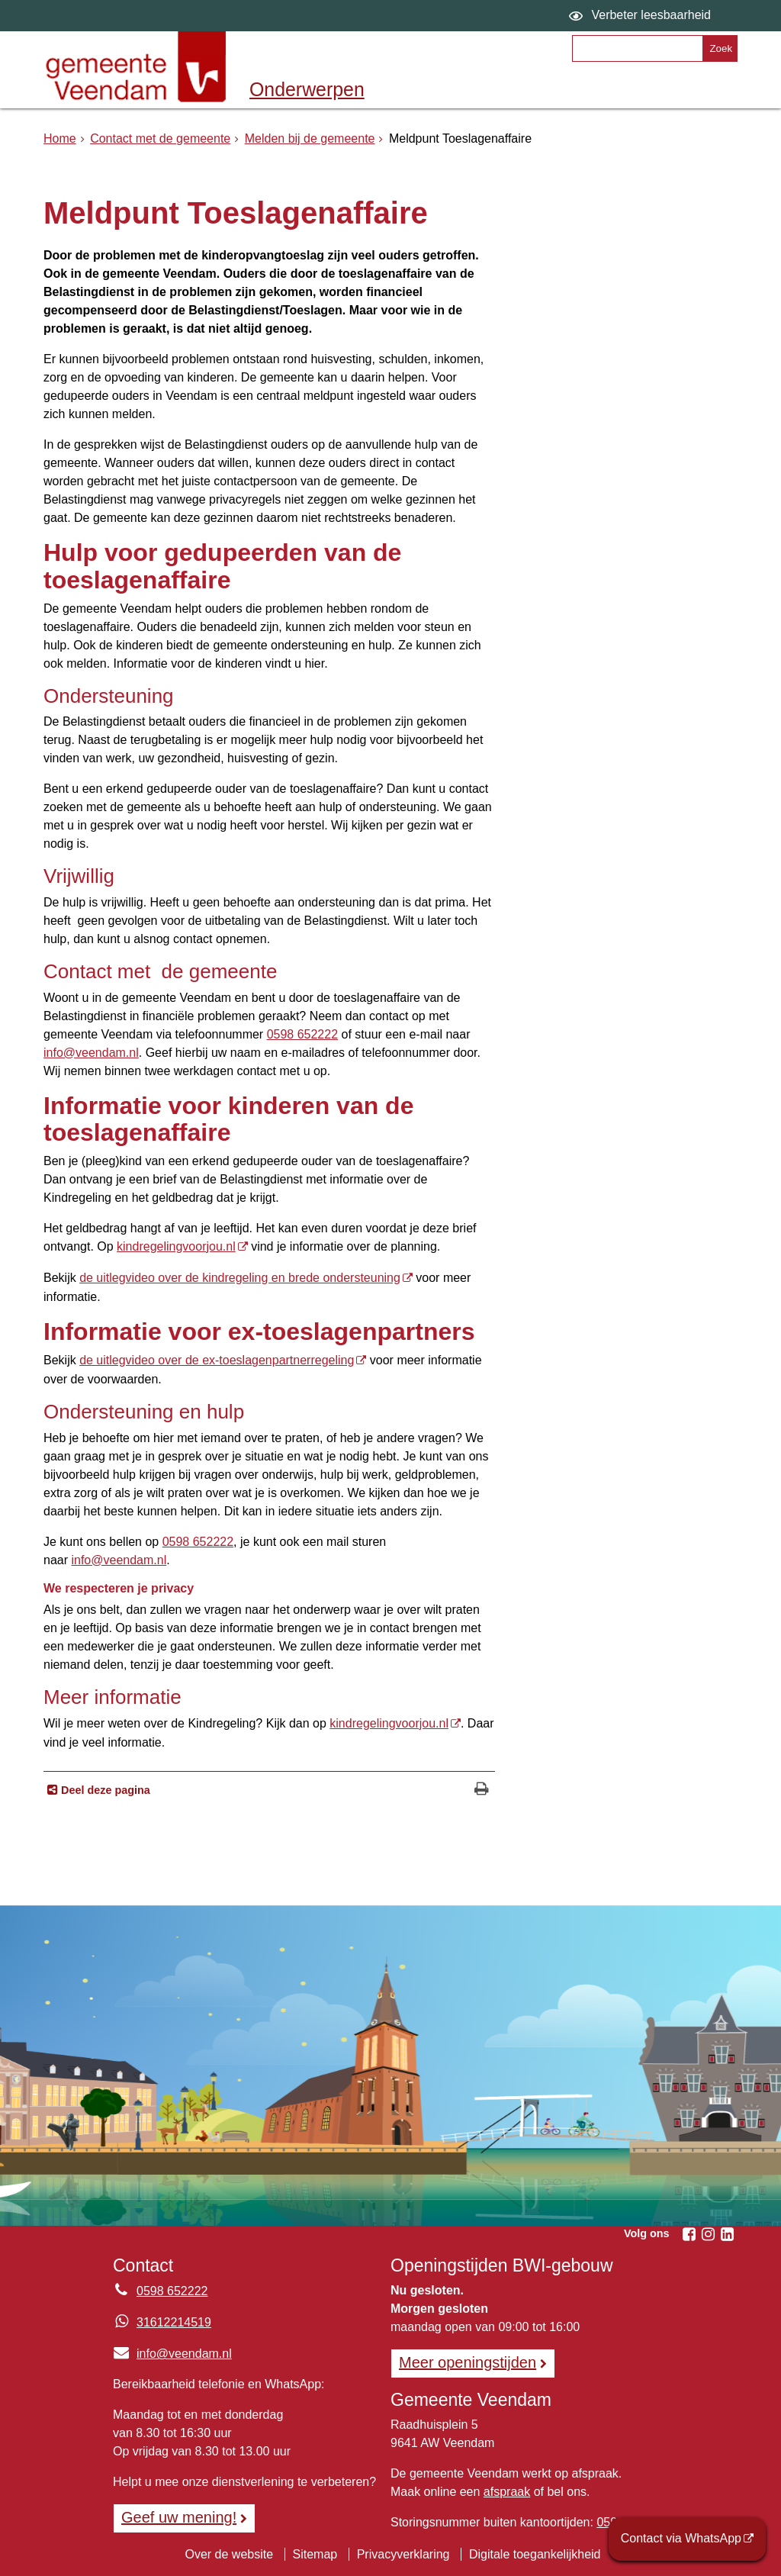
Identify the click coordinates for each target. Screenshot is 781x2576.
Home (59, 138)
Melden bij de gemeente (310, 138)
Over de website (229, 2554)
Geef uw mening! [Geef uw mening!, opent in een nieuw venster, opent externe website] (178, 2517)
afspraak (507, 2491)
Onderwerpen (307, 89)
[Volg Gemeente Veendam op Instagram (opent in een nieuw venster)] (707, 2234)
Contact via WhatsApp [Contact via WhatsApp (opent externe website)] (681, 2538)
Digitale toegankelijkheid (535, 2554)
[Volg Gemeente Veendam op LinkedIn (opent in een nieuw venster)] (726, 2234)
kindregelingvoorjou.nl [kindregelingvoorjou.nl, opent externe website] (176, 1246)
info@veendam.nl (91, 1052)
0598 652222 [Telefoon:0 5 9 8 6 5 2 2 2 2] (172, 2291)
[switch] (641, 15)
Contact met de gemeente (160, 138)
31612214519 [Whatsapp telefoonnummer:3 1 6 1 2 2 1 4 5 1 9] (174, 2322)
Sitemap (315, 2554)
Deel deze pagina (104, 1790)
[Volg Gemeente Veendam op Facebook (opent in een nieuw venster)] (688, 2234)
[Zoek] (719, 48)
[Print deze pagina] (481, 1790)
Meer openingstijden (467, 2362)
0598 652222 (302, 1034)
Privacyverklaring (403, 2554)
